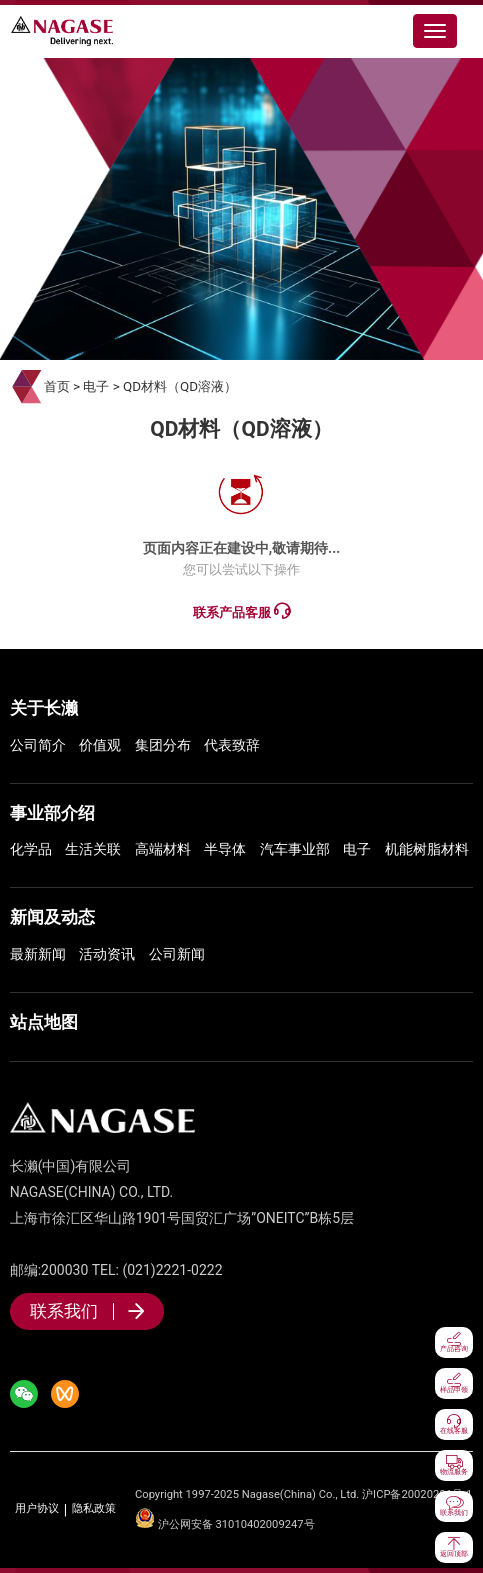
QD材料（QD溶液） (180, 386)
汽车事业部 (295, 849)
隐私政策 (94, 1509)
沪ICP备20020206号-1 (417, 1494)
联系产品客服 (241, 611)
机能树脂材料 (427, 849)
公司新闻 (177, 954)
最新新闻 (38, 954)
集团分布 (163, 745)
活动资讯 (107, 954)
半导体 (225, 849)
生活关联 (93, 849)
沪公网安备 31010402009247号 (225, 1524)
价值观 (100, 745)
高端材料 (163, 849)
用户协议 (37, 1509)
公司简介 (38, 745)
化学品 (31, 849)
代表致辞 (232, 745)
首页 (57, 386)
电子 (96, 386)
